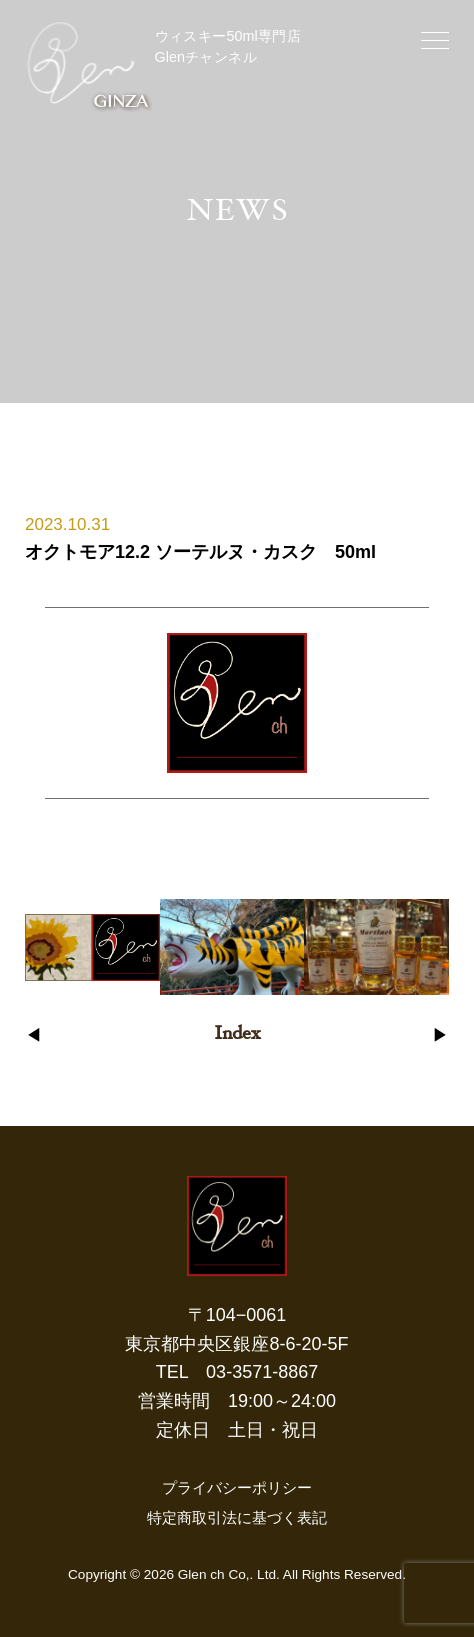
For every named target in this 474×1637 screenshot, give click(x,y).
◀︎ (33, 1035)
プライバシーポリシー (237, 1487)
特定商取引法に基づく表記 (237, 1517)
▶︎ (440, 1035)
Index (237, 1034)
